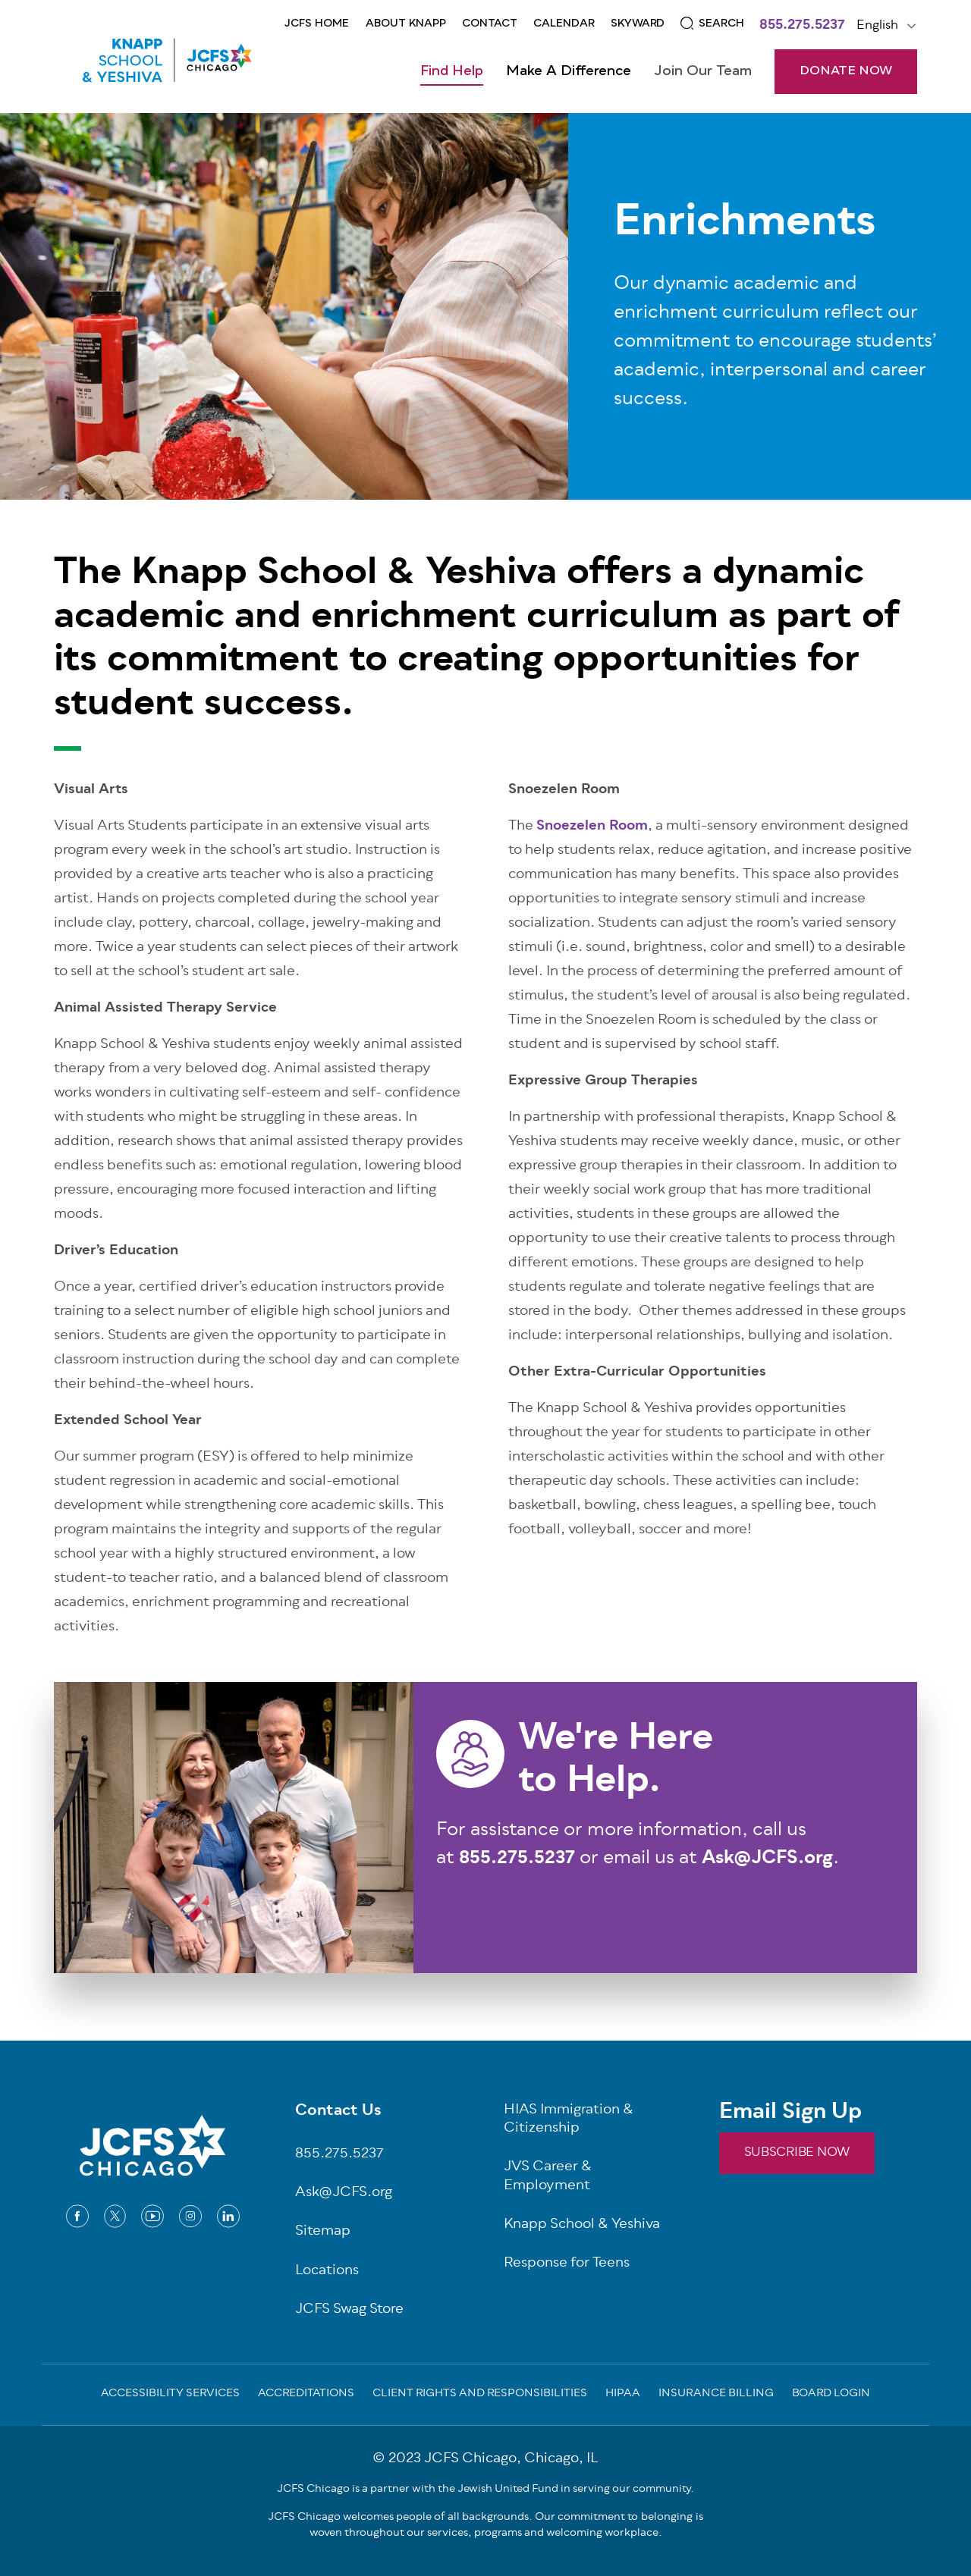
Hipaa (622, 2394)
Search (721, 23)
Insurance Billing (716, 2394)
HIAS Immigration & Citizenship (568, 2120)
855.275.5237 (802, 26)
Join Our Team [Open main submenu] (703, 71)
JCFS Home (316, 23)
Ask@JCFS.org (343, 2193)
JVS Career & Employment (548, 2177)
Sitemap (322, 2232)
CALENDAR (564, 23)
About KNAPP (406, 23)
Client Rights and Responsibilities (479, 2394)
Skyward (638, 23)
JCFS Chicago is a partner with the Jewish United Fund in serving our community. (485, 2489)
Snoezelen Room (592, 826)
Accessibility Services (170, 2394)
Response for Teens (567, 2263)
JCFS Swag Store (349, 2310)
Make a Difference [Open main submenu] (568, 71)
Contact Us (338, 2112)
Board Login (831, 2394)
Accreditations (306, 2394)
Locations (327, 2271)
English (877, 26)
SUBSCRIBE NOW (797, 2153)
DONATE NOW (846, 71)
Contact (489, 23)
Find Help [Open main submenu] (451, 71)
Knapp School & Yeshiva (582, 2225)
